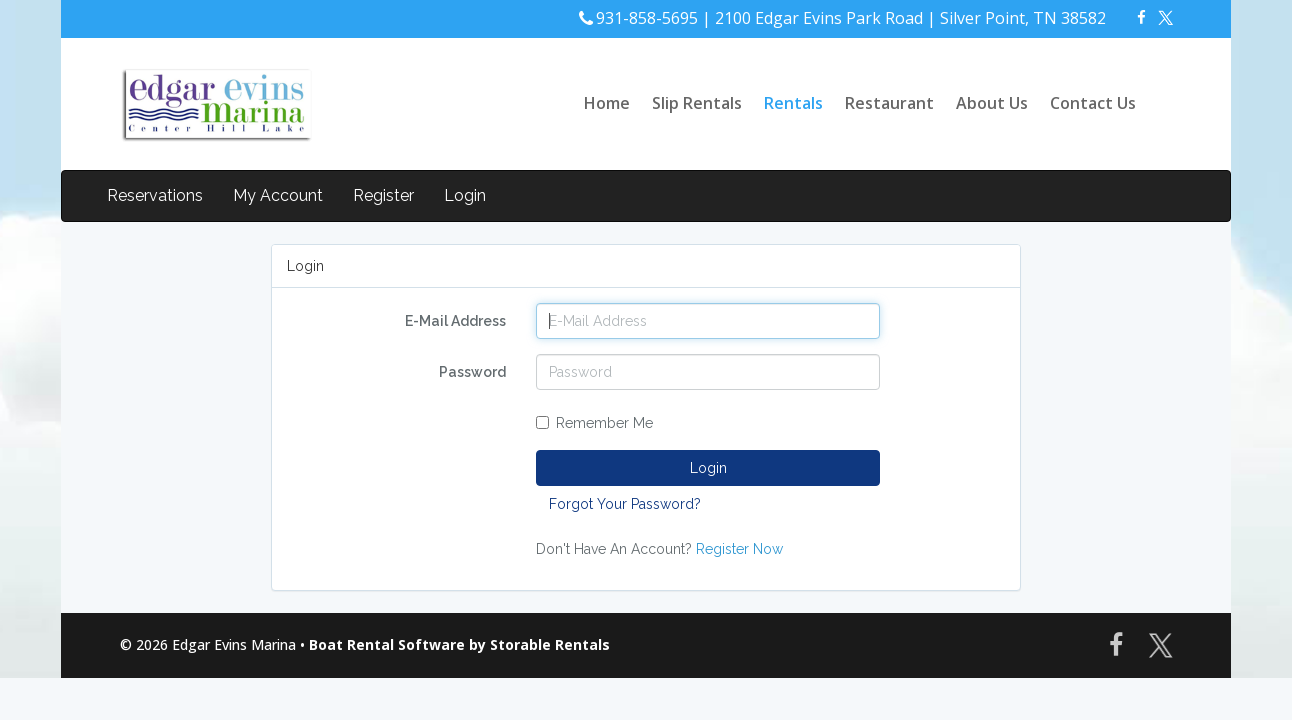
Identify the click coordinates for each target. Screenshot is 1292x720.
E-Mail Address (455, 321)
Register (383, 195)
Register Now (739, 549)
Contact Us (1093, 103)
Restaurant (889, 103)
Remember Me (594, 423)
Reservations (155, 195)
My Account (278, 195)
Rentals (793, 103)
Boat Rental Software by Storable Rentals (459, 644)
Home (607, 103)
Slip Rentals (697, 103)
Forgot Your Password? (625, 504)
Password (472, 372)
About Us (992, 103)
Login (465, 195)
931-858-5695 (647, 18)
